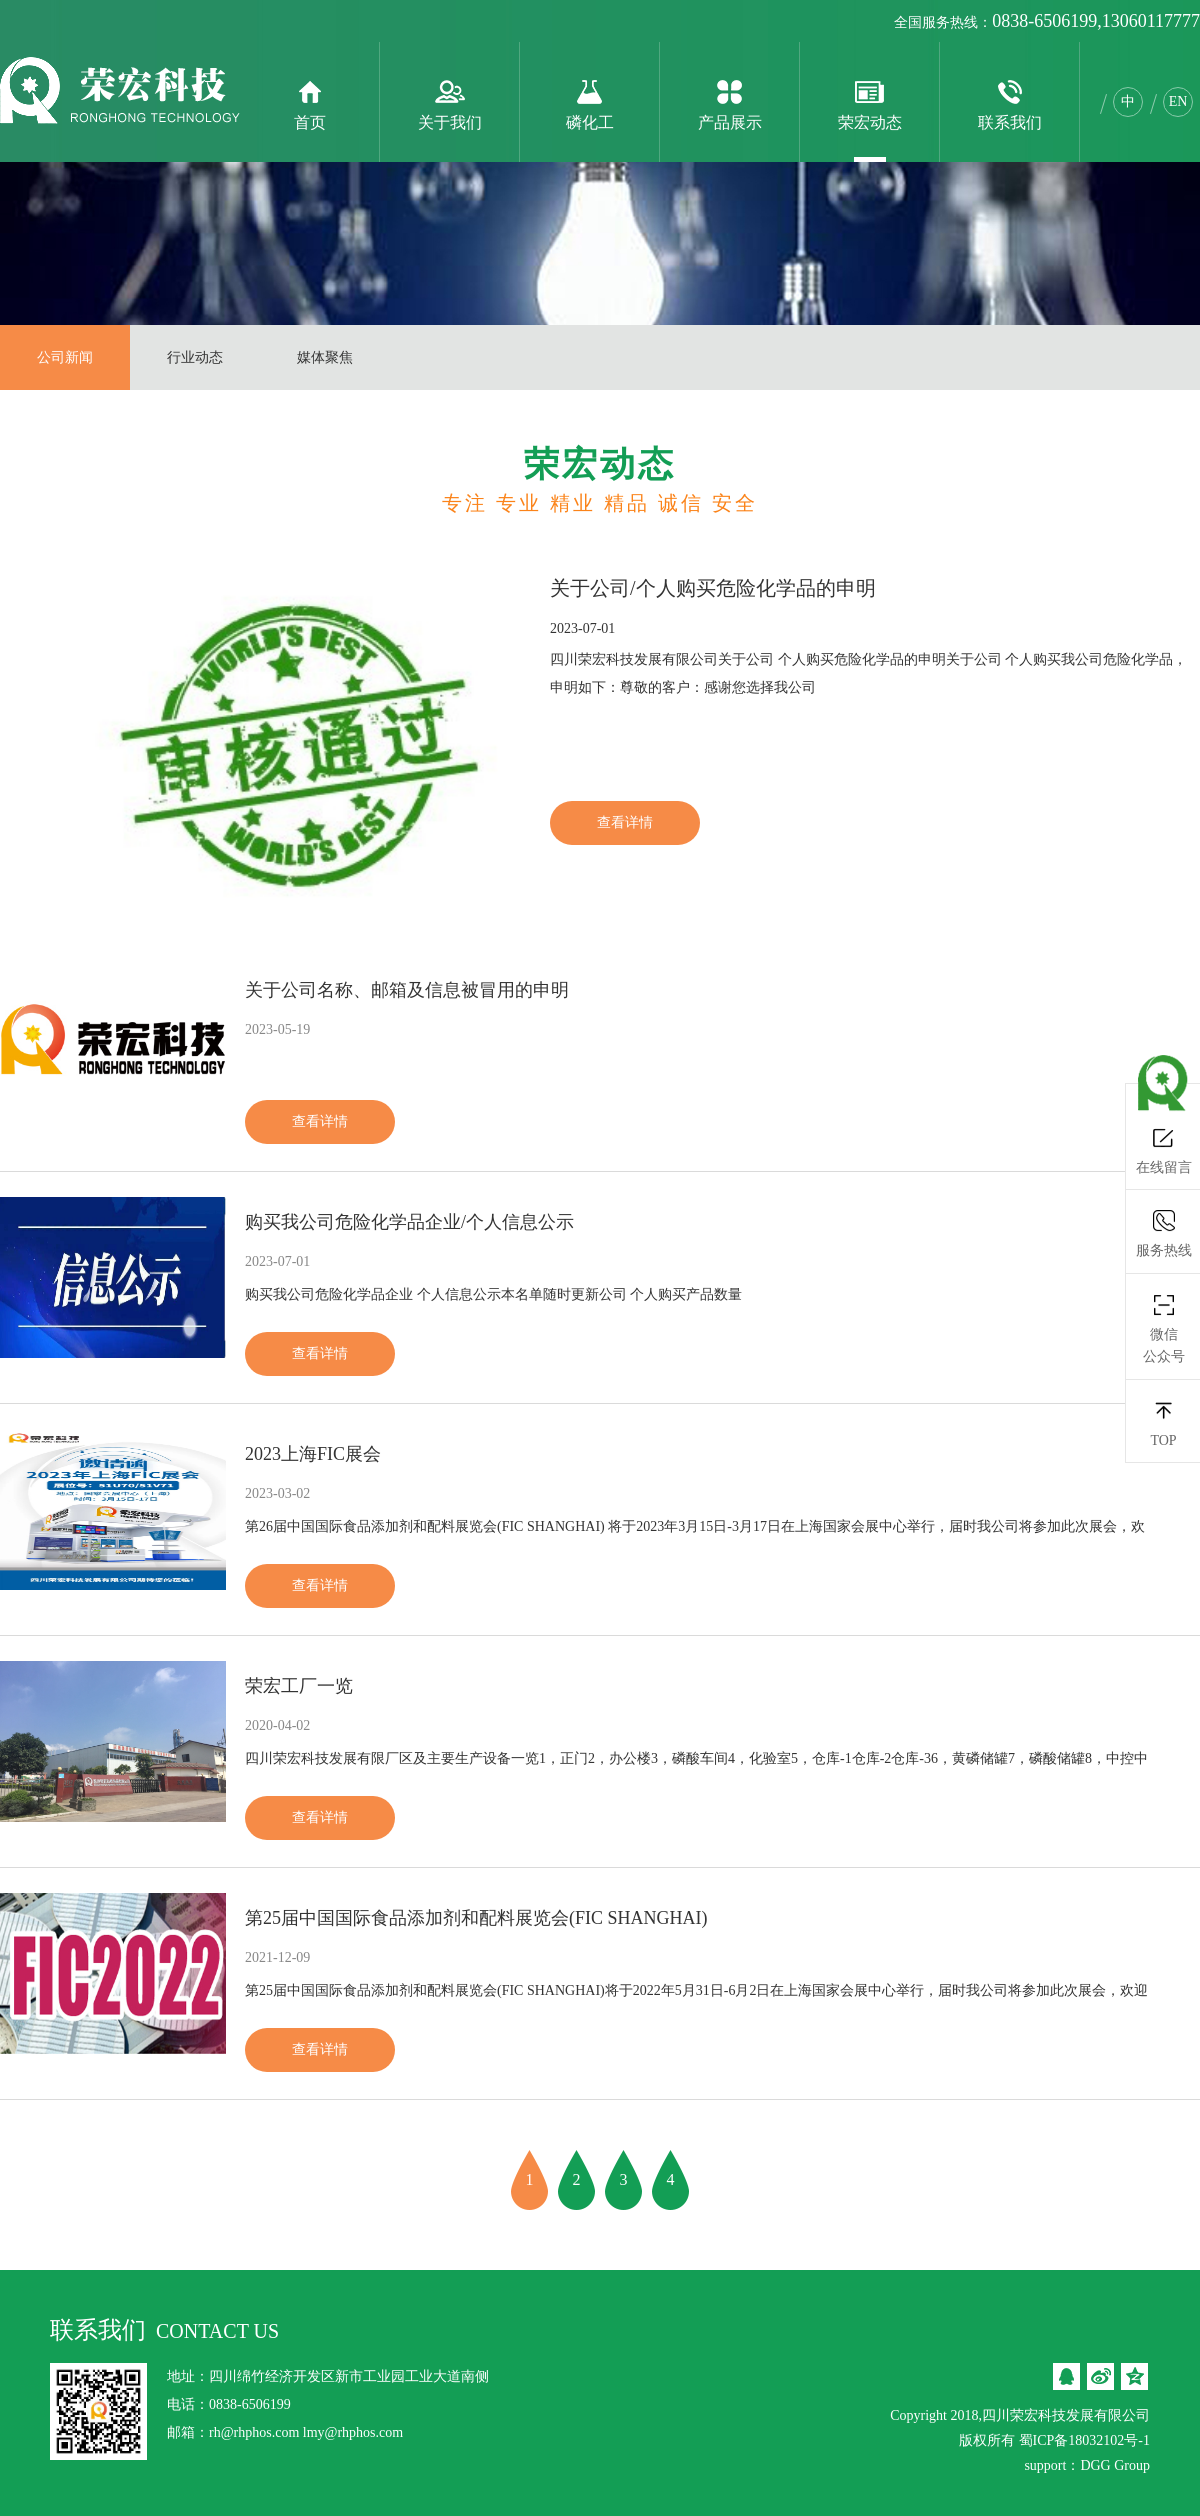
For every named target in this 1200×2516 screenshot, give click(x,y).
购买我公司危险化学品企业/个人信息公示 (409, 1222)
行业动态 (195, 357)
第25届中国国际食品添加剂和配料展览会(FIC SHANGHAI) (476, 1918)
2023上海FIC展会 (313, 1454)
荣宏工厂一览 (299, 1686)
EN (1178, 101)
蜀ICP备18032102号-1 (1084, 2440)
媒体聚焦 (325, 357)
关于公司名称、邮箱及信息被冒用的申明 (407, 990)
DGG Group (1115, 2465)
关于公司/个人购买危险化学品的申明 (713, 588)
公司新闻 (65, 357)
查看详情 (625, 822)
